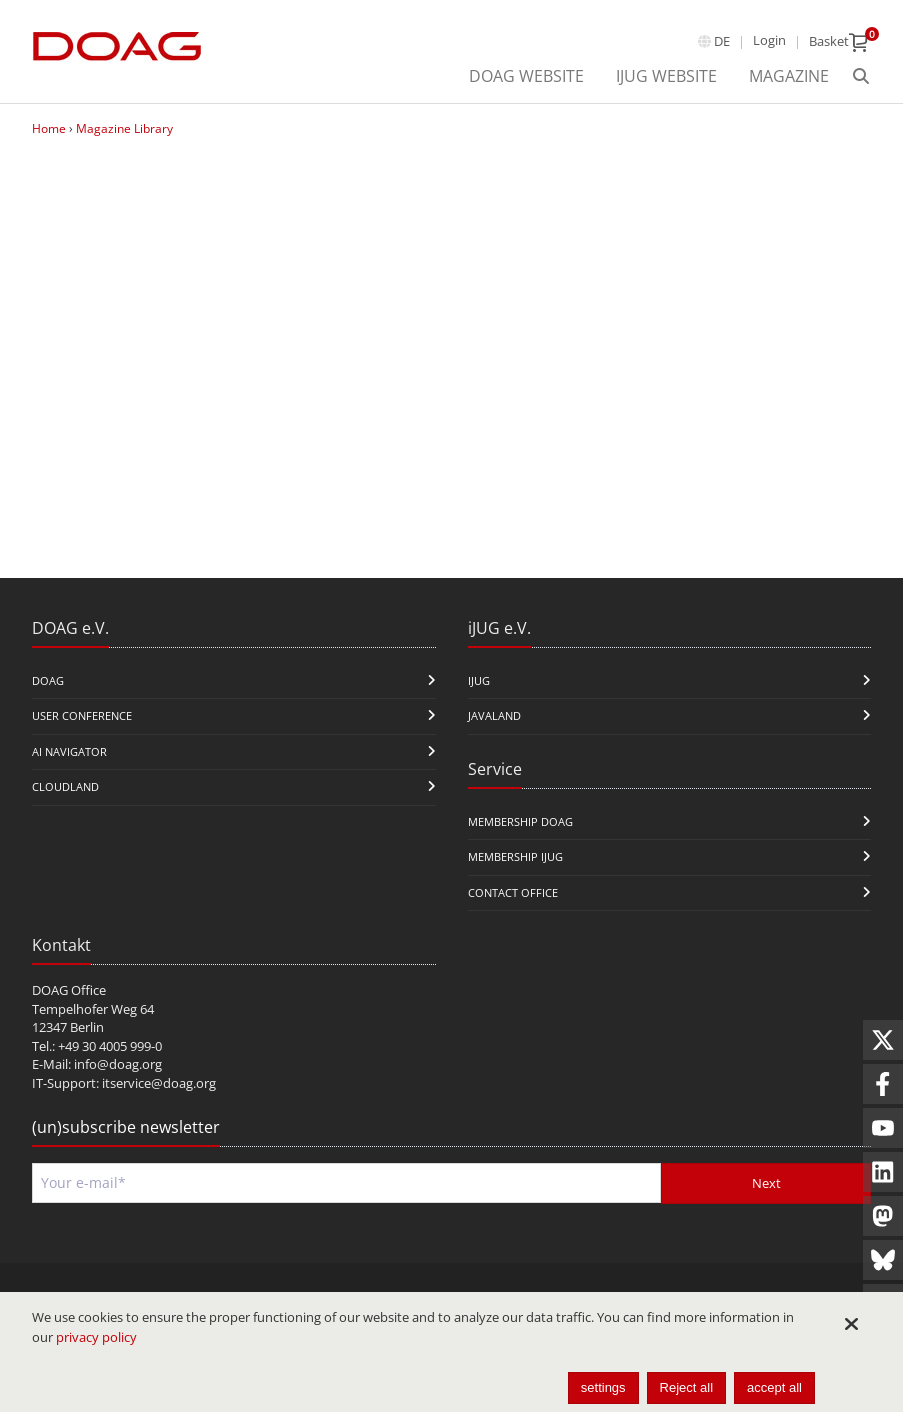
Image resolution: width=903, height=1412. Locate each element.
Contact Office (513, 892)
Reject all (686, 1387)
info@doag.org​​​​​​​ (118, 1064)
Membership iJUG (515, 856)
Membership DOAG (520, 821)
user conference (82, 715)
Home (49, 128)
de (722, 41)
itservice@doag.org (159, 1083)
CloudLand (65, 786)
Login (769, 40)
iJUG (479, 680)
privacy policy (96, 1337)
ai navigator (69, 751)
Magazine (789, 76)
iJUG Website (666, 76)
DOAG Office (69, 990)
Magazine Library (124, 128)
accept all (774, 1387)
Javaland (494, 715)
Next (766, 1183)
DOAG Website (526, 76)
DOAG (48, 680)
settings (603, 1387)
